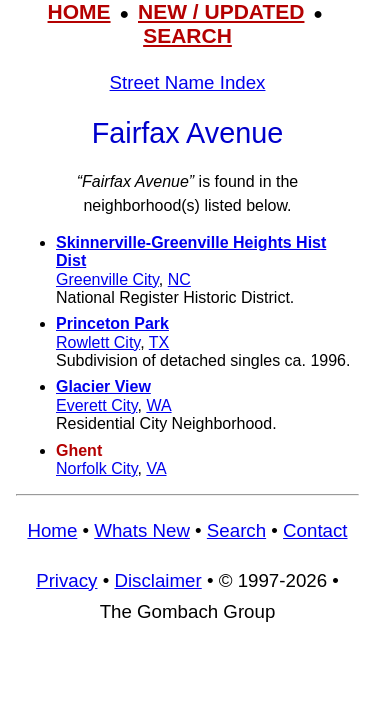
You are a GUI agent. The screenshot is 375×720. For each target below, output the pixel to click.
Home (52, 530)
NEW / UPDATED (221, 11)
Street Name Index (188, 82)
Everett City (97, 405)
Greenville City (107, 279)
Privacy (66, 580)
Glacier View (103, 386)
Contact (315, 530)
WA (158, 405)
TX (159, 342)
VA (156, 468)
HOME (79, 11)
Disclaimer (157, 580)
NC (179, 279)
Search (236, 530)
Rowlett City (98, 342)
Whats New (142, 530)
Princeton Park (112, 323)
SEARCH (187, 35)
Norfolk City (97, 468)
